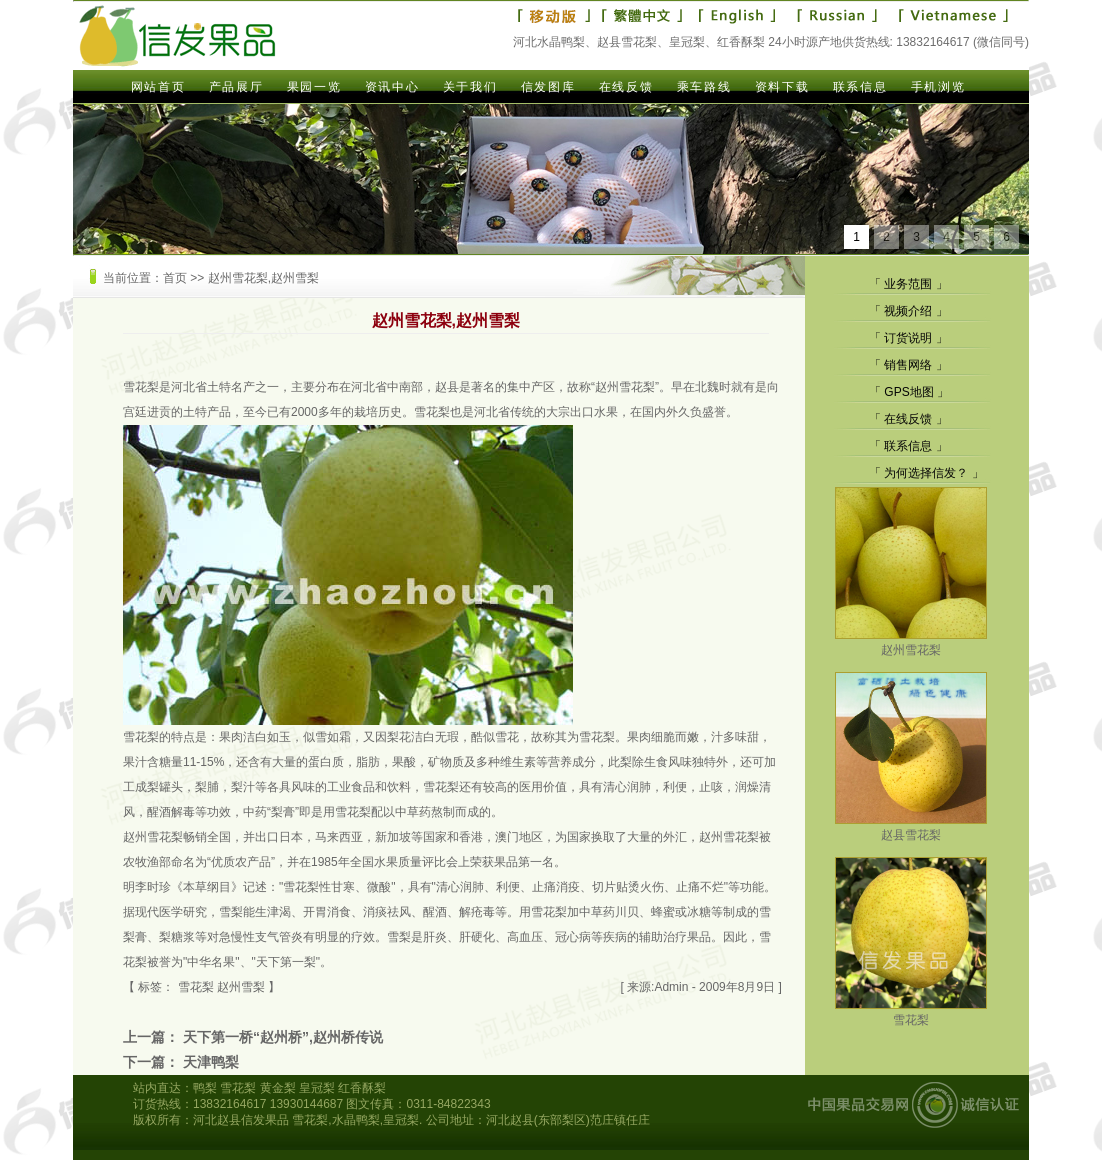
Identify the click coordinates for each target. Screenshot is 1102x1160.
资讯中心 (392, 87)
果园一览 (314, 87)
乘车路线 (704, 87)
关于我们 (470, 87)
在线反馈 (626, 87)
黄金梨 (278, 1088)
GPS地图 (908, 392)
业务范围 (908, 284)
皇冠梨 (317, 1088)
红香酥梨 (362, 1088)
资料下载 (782, 87)
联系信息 (860, 87)
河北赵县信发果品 (241, 1120)
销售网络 (908, 365)
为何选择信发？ (926, 473)
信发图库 (548, 87)
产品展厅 (236, 87)
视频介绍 (908, 311)
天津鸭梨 (211, 1062)
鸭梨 (205, 1088)
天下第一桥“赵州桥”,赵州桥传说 (283, 1037)
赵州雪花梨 (911, 642)
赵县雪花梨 (911, 827)
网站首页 (158, 87)
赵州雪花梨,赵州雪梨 (263, 278)
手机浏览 (938, 87)
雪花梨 (911, 1012)
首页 (175, 278)
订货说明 (908, 338)
